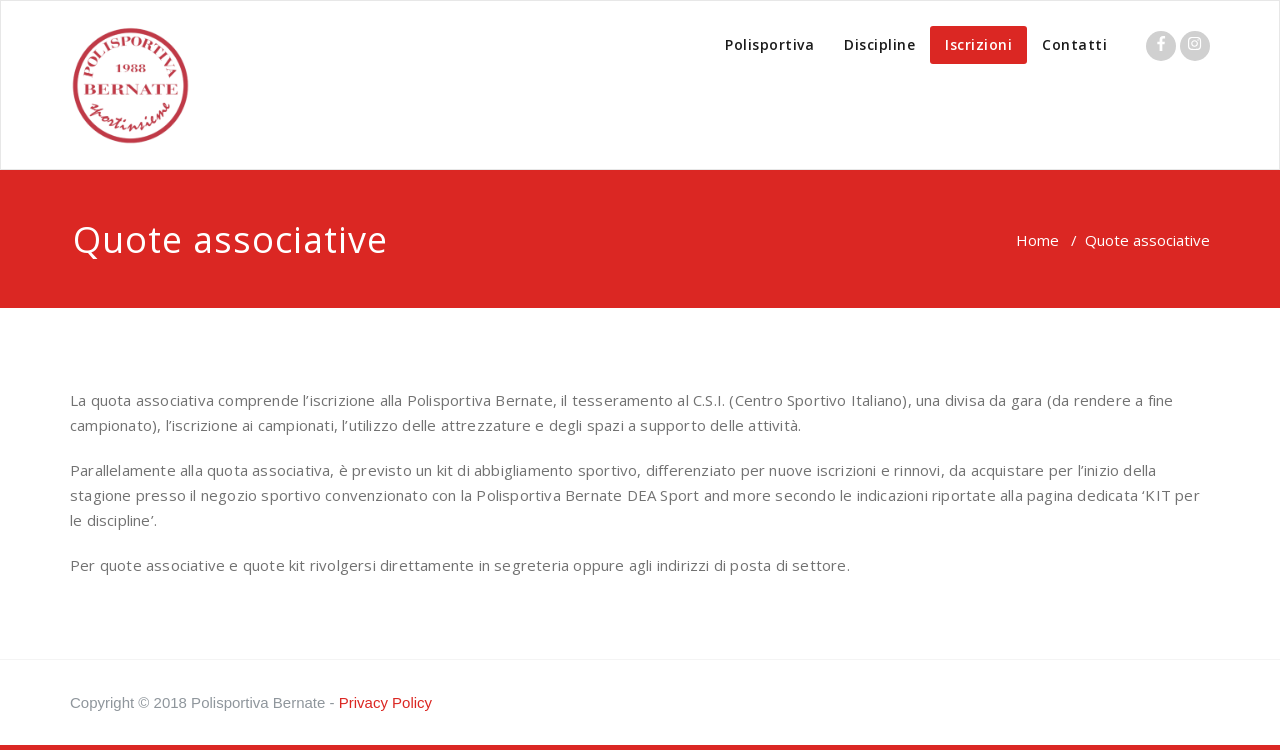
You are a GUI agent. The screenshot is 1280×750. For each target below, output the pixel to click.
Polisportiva (769, 44)
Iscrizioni (978, 44)
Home (1037, 240)
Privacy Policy (385, 702)
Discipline (879, 44)
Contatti (1074, 44)
